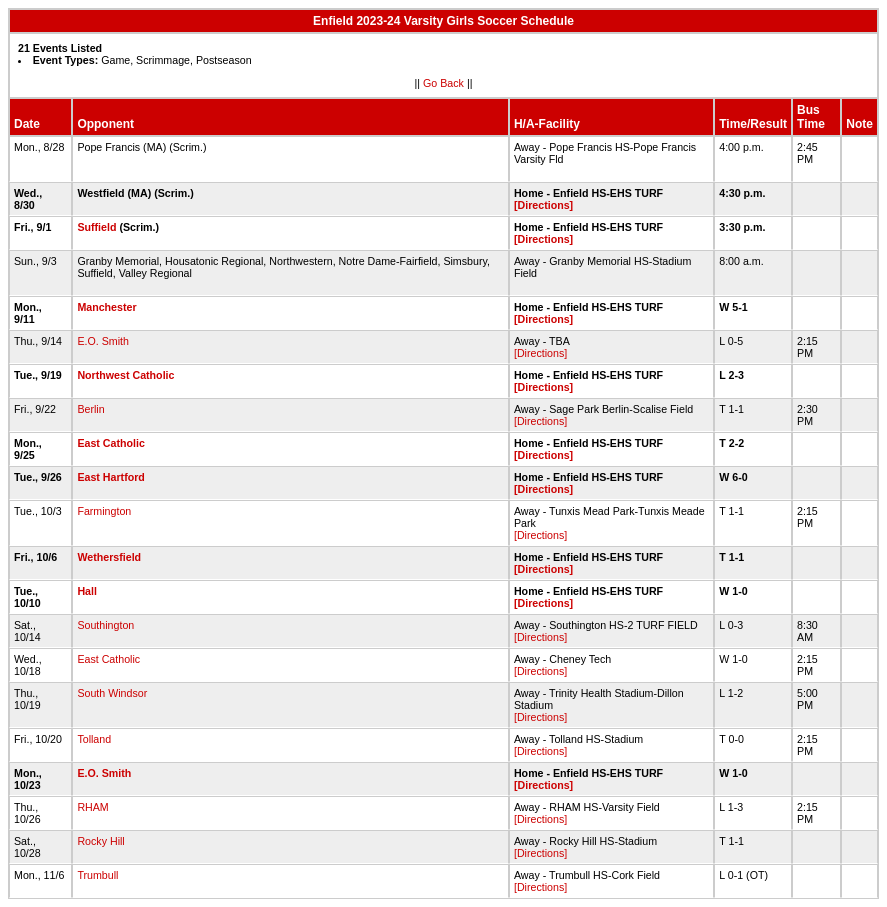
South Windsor (112, 693)
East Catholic (111, 443)
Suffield (96, 227)
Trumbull (97, 875)
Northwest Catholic (125, 375)
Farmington (104, 511)
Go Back (443, 83)
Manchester (106, 307)
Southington (105, 625)
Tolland (94, 739)
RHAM (92, 807)
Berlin (90, 409)
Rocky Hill (100, 841)
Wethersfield (109, 557)
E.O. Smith (103, 341)
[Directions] (543, 205)
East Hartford (111, 477)
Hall (87, 591)
